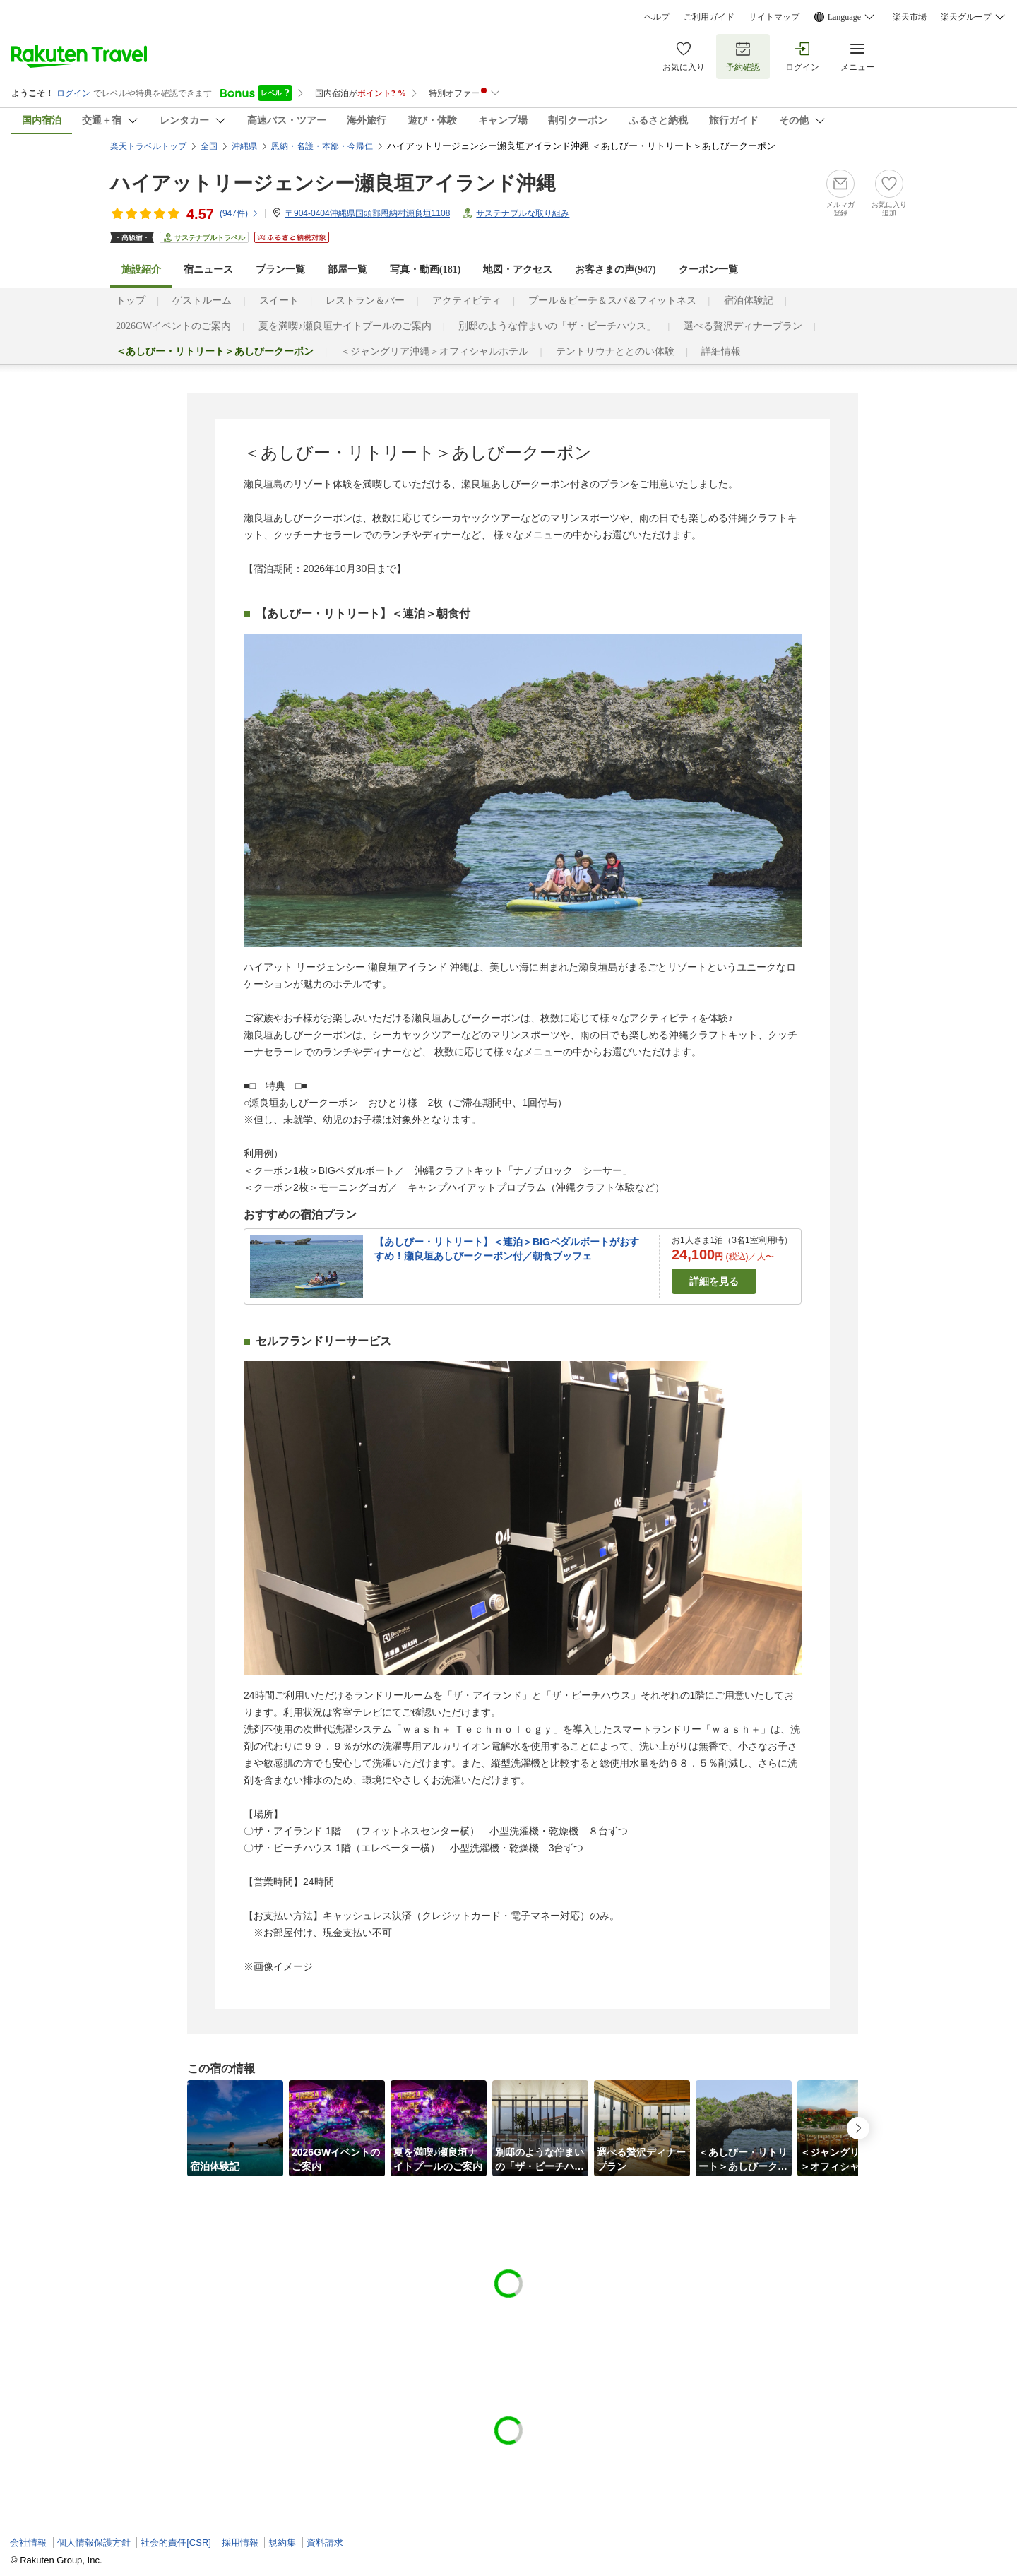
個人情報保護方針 (94, 2542)
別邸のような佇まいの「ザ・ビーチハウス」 (557, 326)
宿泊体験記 (748, 300)
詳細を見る (714, 1281)
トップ (130, 300)
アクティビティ (466, 300)
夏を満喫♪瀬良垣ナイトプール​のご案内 (345, 326)
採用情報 (240, 2542)
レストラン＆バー (365, 300)
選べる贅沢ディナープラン (743, 326)
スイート (279, 300)
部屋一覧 (347, 269)
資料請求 (325, 2542)
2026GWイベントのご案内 (173, 326)
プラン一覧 (280, 269)
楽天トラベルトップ (148, 146)
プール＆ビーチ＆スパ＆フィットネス (612, 300)
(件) (239, 213)
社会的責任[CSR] (176, 2542)
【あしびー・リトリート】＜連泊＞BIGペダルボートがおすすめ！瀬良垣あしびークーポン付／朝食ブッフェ (506, 1249)
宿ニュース (208, 269)
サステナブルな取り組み (522, 213)
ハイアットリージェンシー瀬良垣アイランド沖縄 (333, 183)
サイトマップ (774, 17)
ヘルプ (657, 17)
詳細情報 (721, 351)
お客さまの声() (615, 269)
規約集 (282, 2542)
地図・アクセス (517, 269)
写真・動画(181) (425, 269)
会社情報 (28, 2542)
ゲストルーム (202, 300)
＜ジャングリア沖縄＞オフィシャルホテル (434, 351)
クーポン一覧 (708, 269)
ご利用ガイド (709, 17)
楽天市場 (910, 17)
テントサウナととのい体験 (615, 351)
